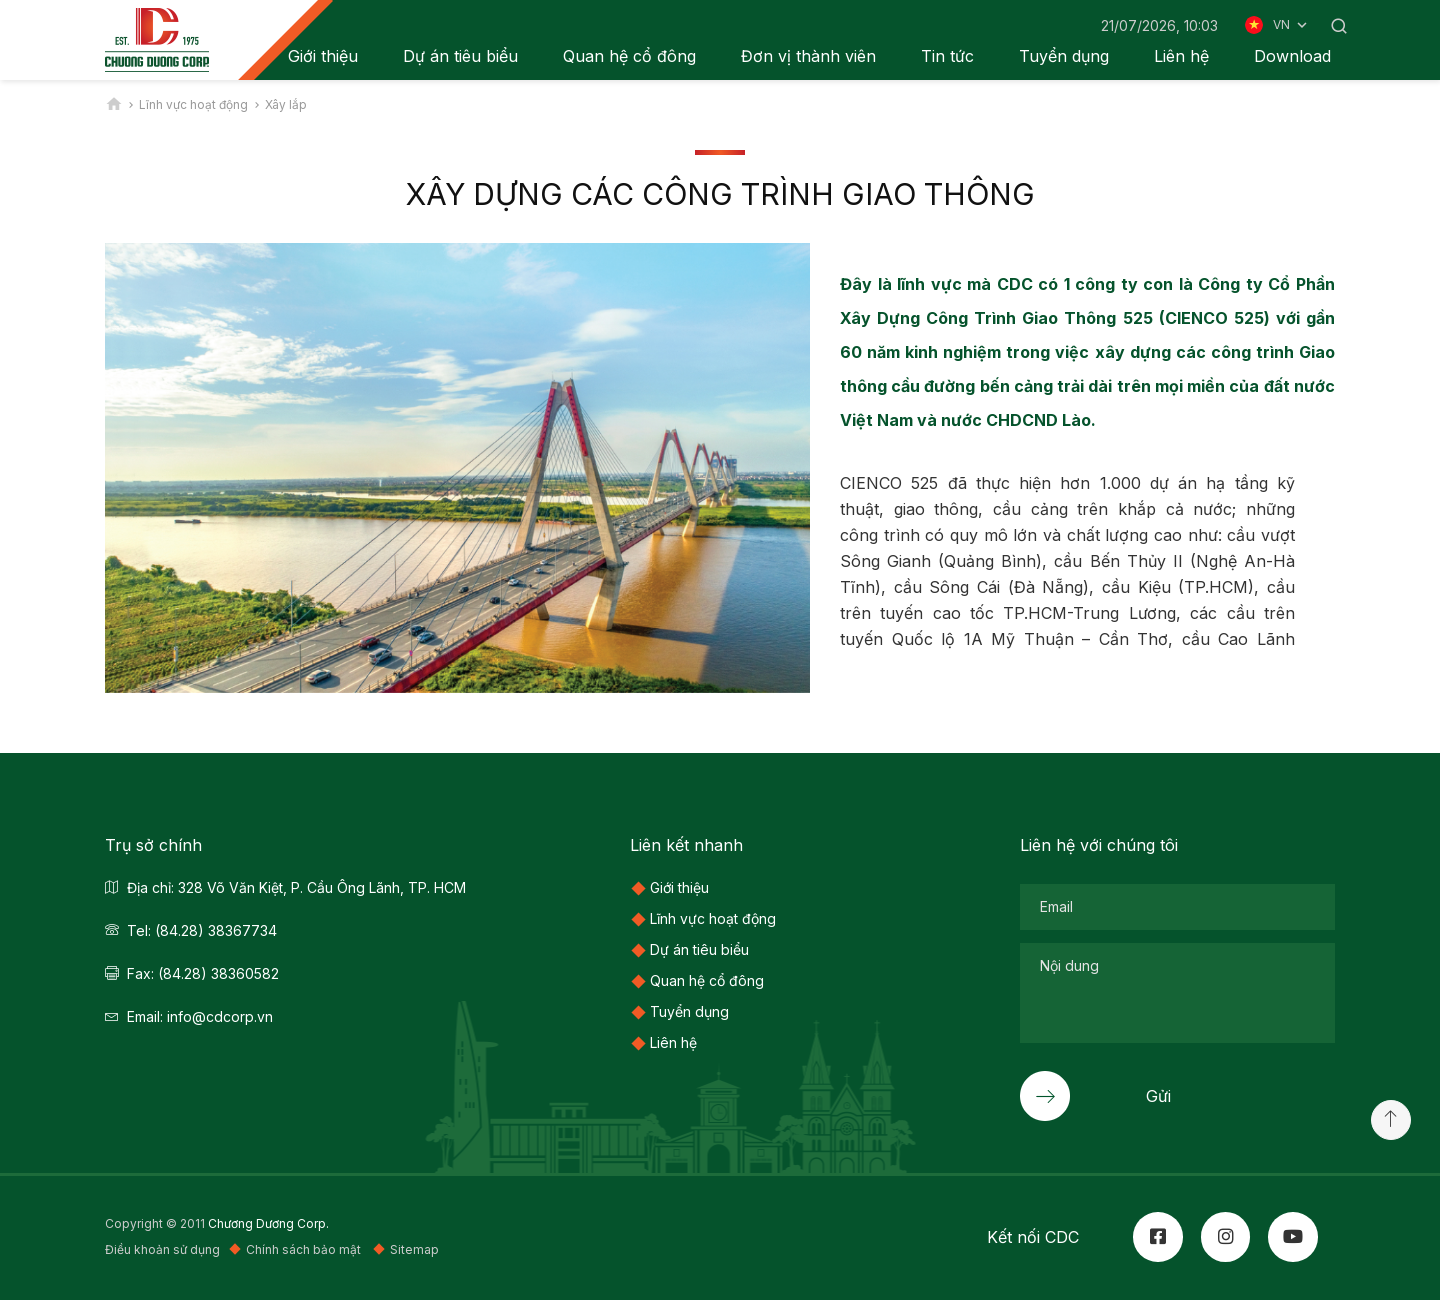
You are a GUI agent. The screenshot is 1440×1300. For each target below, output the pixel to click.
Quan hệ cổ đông (629, 56)
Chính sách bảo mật (305, 1249)
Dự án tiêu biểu (460, 56)
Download (1292, 56)
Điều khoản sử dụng (162, 1249)
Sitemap (414, 1249)
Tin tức (947, 56)
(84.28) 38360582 (218, 973)
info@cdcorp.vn (220, 1016)
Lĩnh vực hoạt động (713, 918)
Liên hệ (1181, 56)
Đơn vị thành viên (808, 56)
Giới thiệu (679, 887)
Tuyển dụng (1064, 56)
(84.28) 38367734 (216, 930)
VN (1292, 25)
